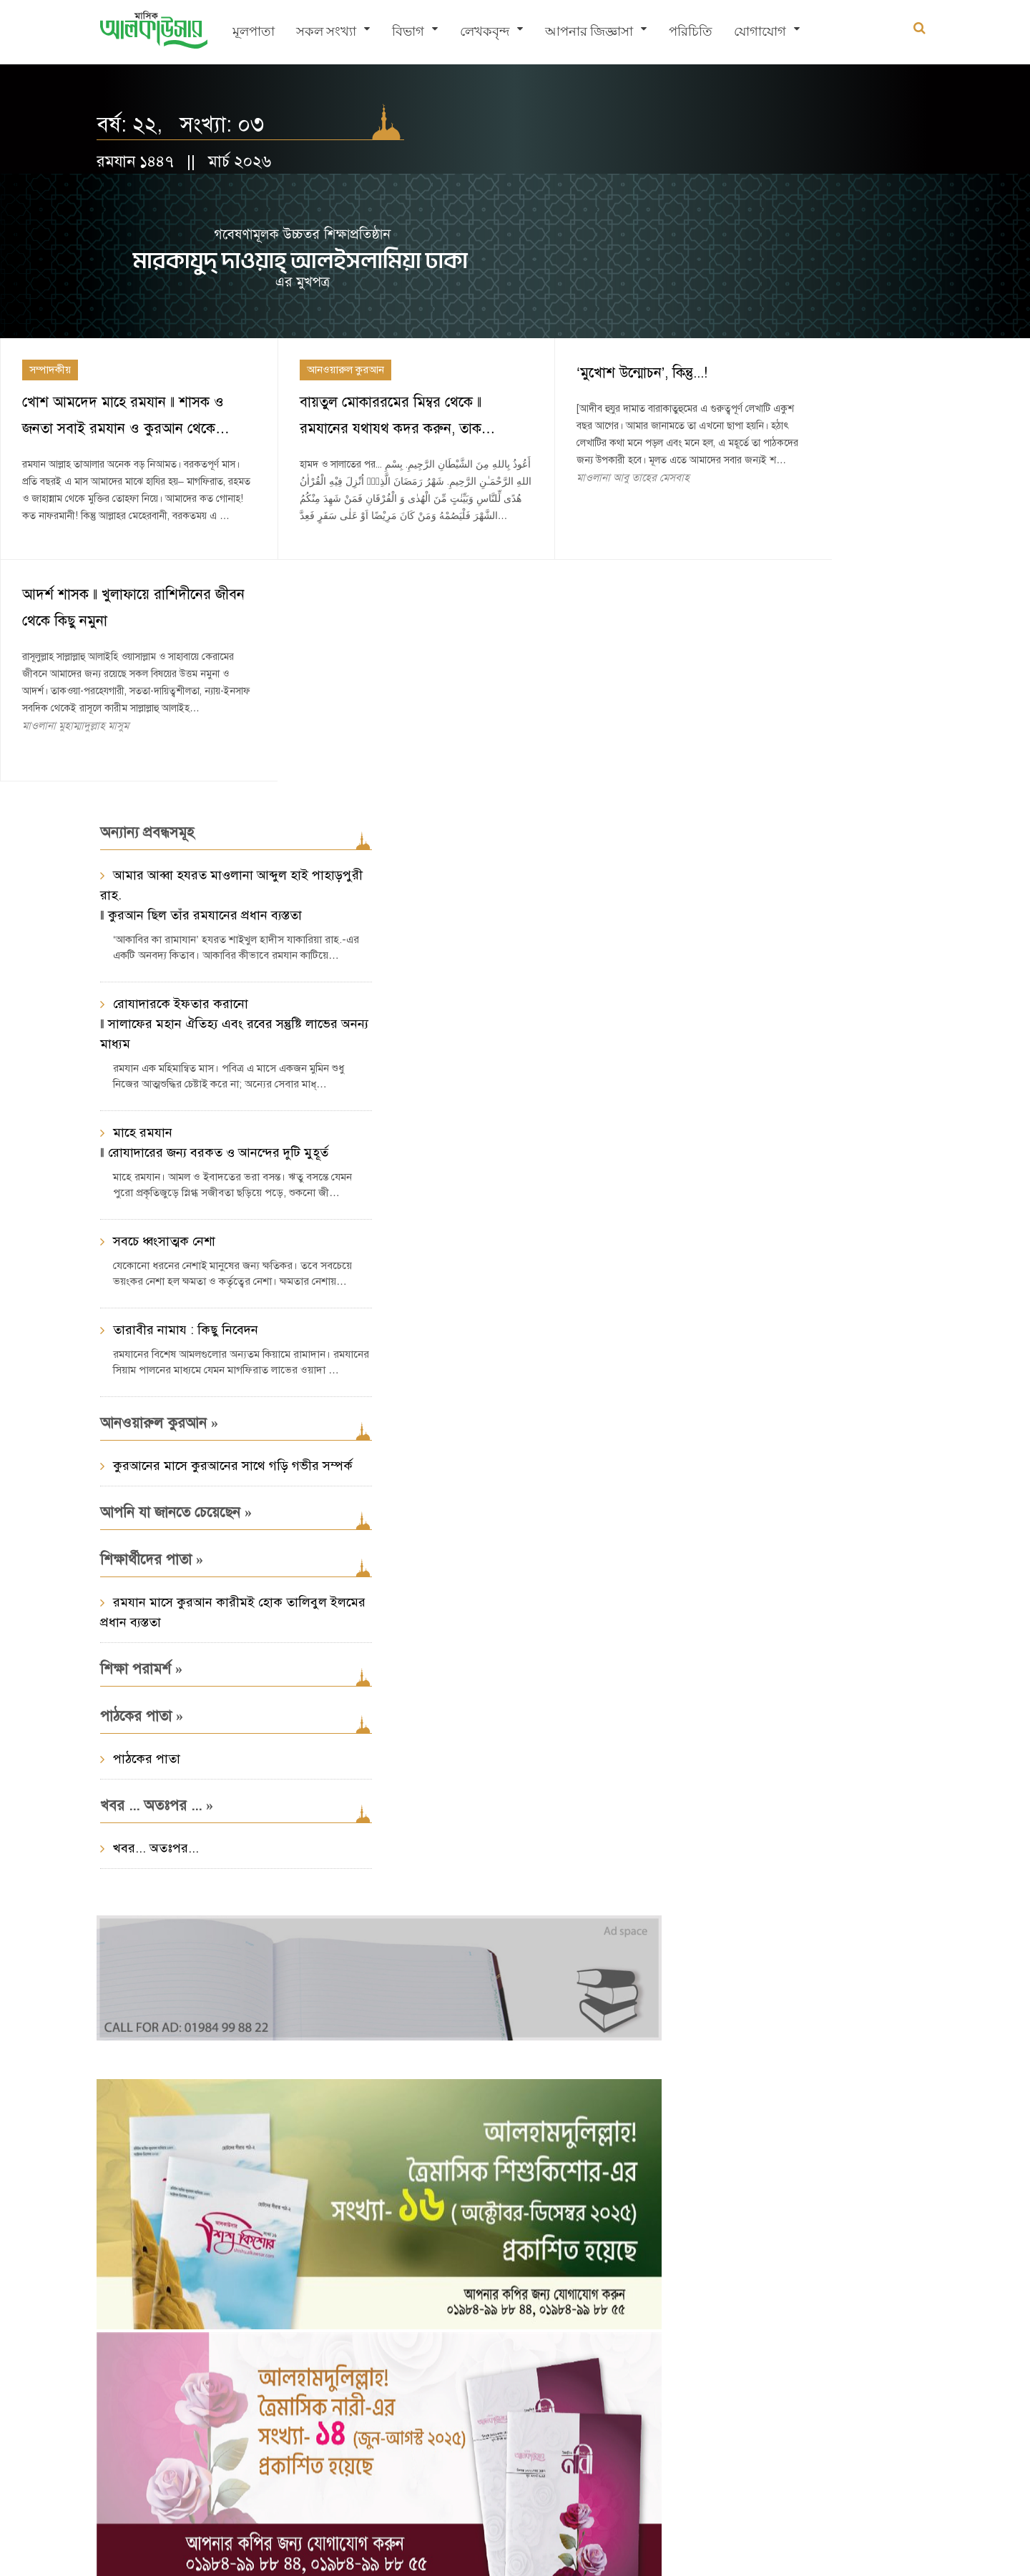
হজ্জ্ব (823, 1868)
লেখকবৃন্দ (484, 32)
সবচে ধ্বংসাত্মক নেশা (164, 909)
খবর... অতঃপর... (446, 925)
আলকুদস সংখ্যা (723, 1839)
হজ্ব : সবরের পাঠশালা (780, 1040)
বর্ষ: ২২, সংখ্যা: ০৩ (180, 125)
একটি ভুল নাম (801, 1809)
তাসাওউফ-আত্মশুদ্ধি (834, 1897)
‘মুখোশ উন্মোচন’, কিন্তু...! (602, 262)
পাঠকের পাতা (436, 836)
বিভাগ (408, 32)
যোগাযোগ (760, 32)
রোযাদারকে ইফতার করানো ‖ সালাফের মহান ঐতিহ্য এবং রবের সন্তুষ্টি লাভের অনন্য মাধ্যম (219, 691)
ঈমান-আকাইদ (721, 1809)
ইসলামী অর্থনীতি (725, 1927)
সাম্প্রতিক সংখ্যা (741, 2105)
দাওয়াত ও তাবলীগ (820, 1927)
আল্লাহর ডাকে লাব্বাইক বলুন (797, 940)
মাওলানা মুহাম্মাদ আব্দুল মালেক (775, 962)
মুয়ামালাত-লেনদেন (731, 1897)
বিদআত (777, 1985)
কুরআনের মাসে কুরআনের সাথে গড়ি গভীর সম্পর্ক (522, 543)
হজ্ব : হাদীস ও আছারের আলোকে (806, 853)
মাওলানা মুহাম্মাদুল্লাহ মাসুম (848, 393)
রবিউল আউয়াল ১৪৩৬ (779, 908)
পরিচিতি (690, 32)
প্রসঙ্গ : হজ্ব (725, 777)
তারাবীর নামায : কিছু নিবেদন (185, 997)
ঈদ (895, 1956)
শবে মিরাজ (846, 1956)
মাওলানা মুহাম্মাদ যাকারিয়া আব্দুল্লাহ (782, 1062)
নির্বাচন (789, 1839)
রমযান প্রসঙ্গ (770, 1868)
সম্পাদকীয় (50, 258)
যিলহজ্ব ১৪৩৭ (762, 820)
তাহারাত (707, 1868)
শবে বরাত (783, 1956)
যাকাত (863, 1868)
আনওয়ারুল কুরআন (325, 258)
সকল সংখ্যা (326, 32)
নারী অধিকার (716, 1985)
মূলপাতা (253, 32)
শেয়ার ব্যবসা (716, 1956)
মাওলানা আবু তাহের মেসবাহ (593, 383)
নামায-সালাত (851, 1839)
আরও (719, 1115)
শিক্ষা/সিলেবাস (882, 1809)
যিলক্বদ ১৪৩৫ (762, 1008)
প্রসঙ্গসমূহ (722, 1765)
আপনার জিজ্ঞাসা (589, 32)
